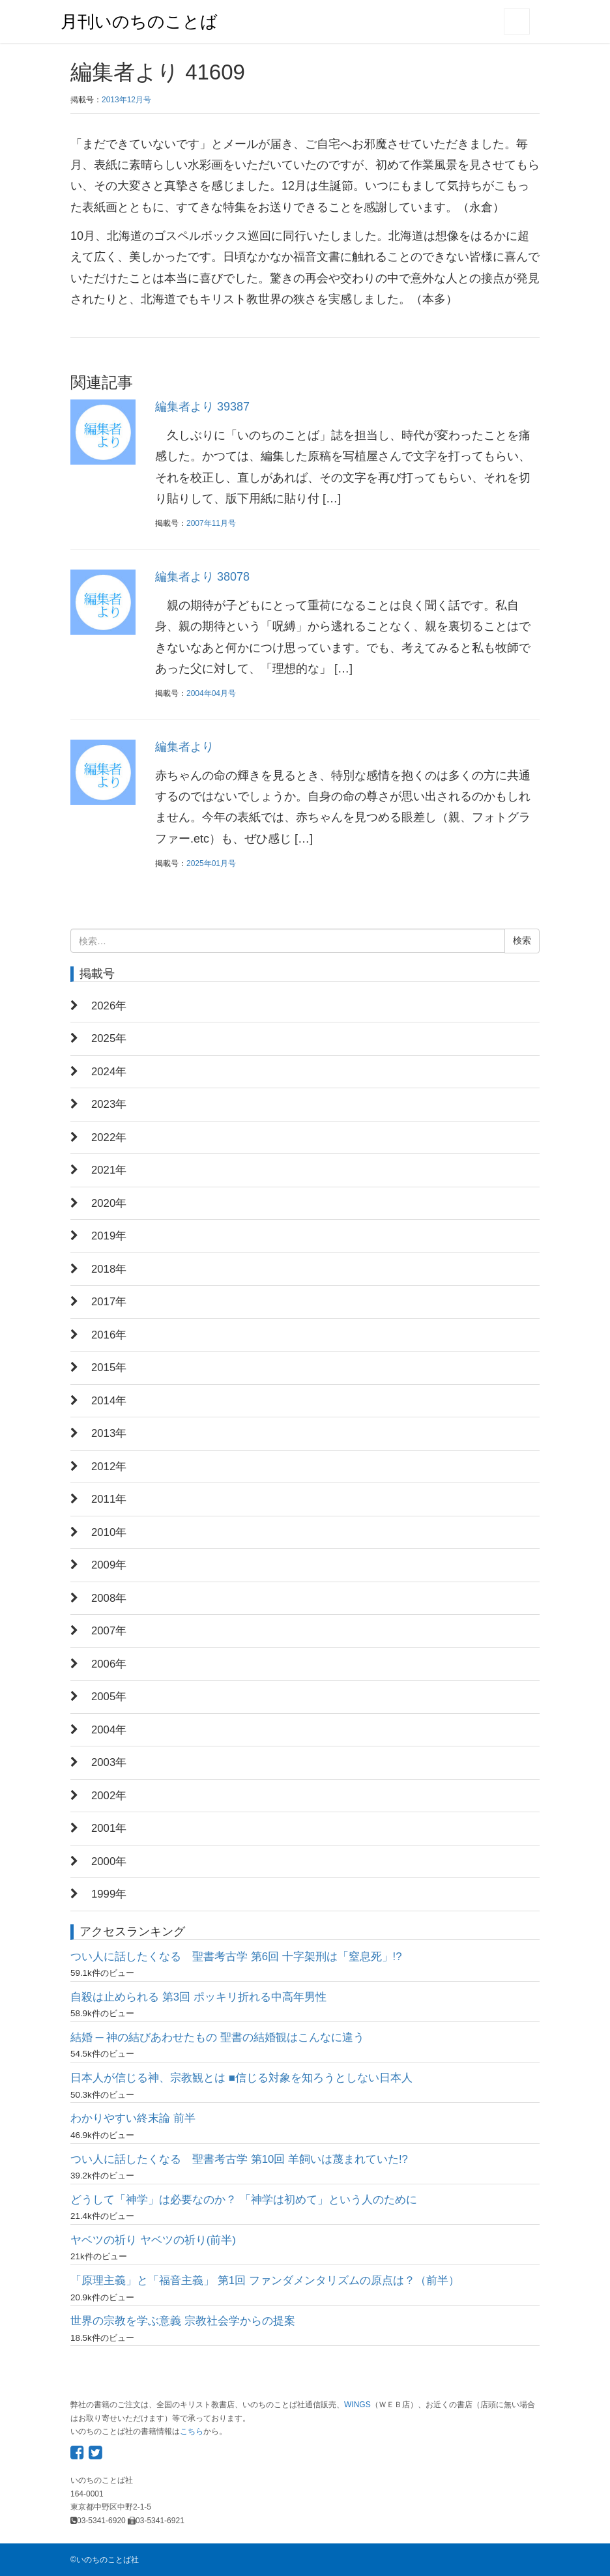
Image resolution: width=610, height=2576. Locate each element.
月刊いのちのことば (139, 21)
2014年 (108, 1401)
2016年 (108, 1335)
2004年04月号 (211, 693)
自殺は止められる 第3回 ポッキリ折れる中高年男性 (198, 1997)
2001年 (108, 1828)
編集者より (184, 746)
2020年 (108, 1203)
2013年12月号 (126, 99)
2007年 (108, 1631)
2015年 (108, 1367)
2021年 (108, 1170)
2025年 (108, 1038)
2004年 (108, 1730)
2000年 (108, 1861)
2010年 (108, 1532)
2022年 (108, 1137)
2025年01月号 (211, 863)
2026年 (108, 1006)
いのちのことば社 (107, 2559)
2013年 (108, 1433)
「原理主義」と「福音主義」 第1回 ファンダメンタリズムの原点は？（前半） (264, 2280)
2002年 (108, 1795)
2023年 (108, 1104)
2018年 (108, 1269)
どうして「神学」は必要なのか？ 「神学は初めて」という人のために (243, 2199)
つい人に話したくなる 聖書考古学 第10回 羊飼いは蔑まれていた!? (239, 2159)
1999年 (108, 1894)
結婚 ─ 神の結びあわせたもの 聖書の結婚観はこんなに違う (217, 2037)
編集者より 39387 (202, 406)
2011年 (108, 1499)
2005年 (108, 1696)
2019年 (108, 1236)
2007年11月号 (211, 523)
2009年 (108, 1565)
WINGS (357, 2404)
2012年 (108, 1466)
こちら (191, 2431)
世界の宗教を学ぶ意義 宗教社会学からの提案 (182, 2321)
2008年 (108, 1598)
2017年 (108, 1301)
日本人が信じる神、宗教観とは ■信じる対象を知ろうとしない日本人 (241, 2078)
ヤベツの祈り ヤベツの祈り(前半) (153, 2240)
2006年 (108, 1664)
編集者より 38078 (202, 576)
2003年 (108, 1762)
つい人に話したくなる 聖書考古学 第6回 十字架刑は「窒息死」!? (236, 1956)
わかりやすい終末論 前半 (133, 2118)
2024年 (108, 1071)
